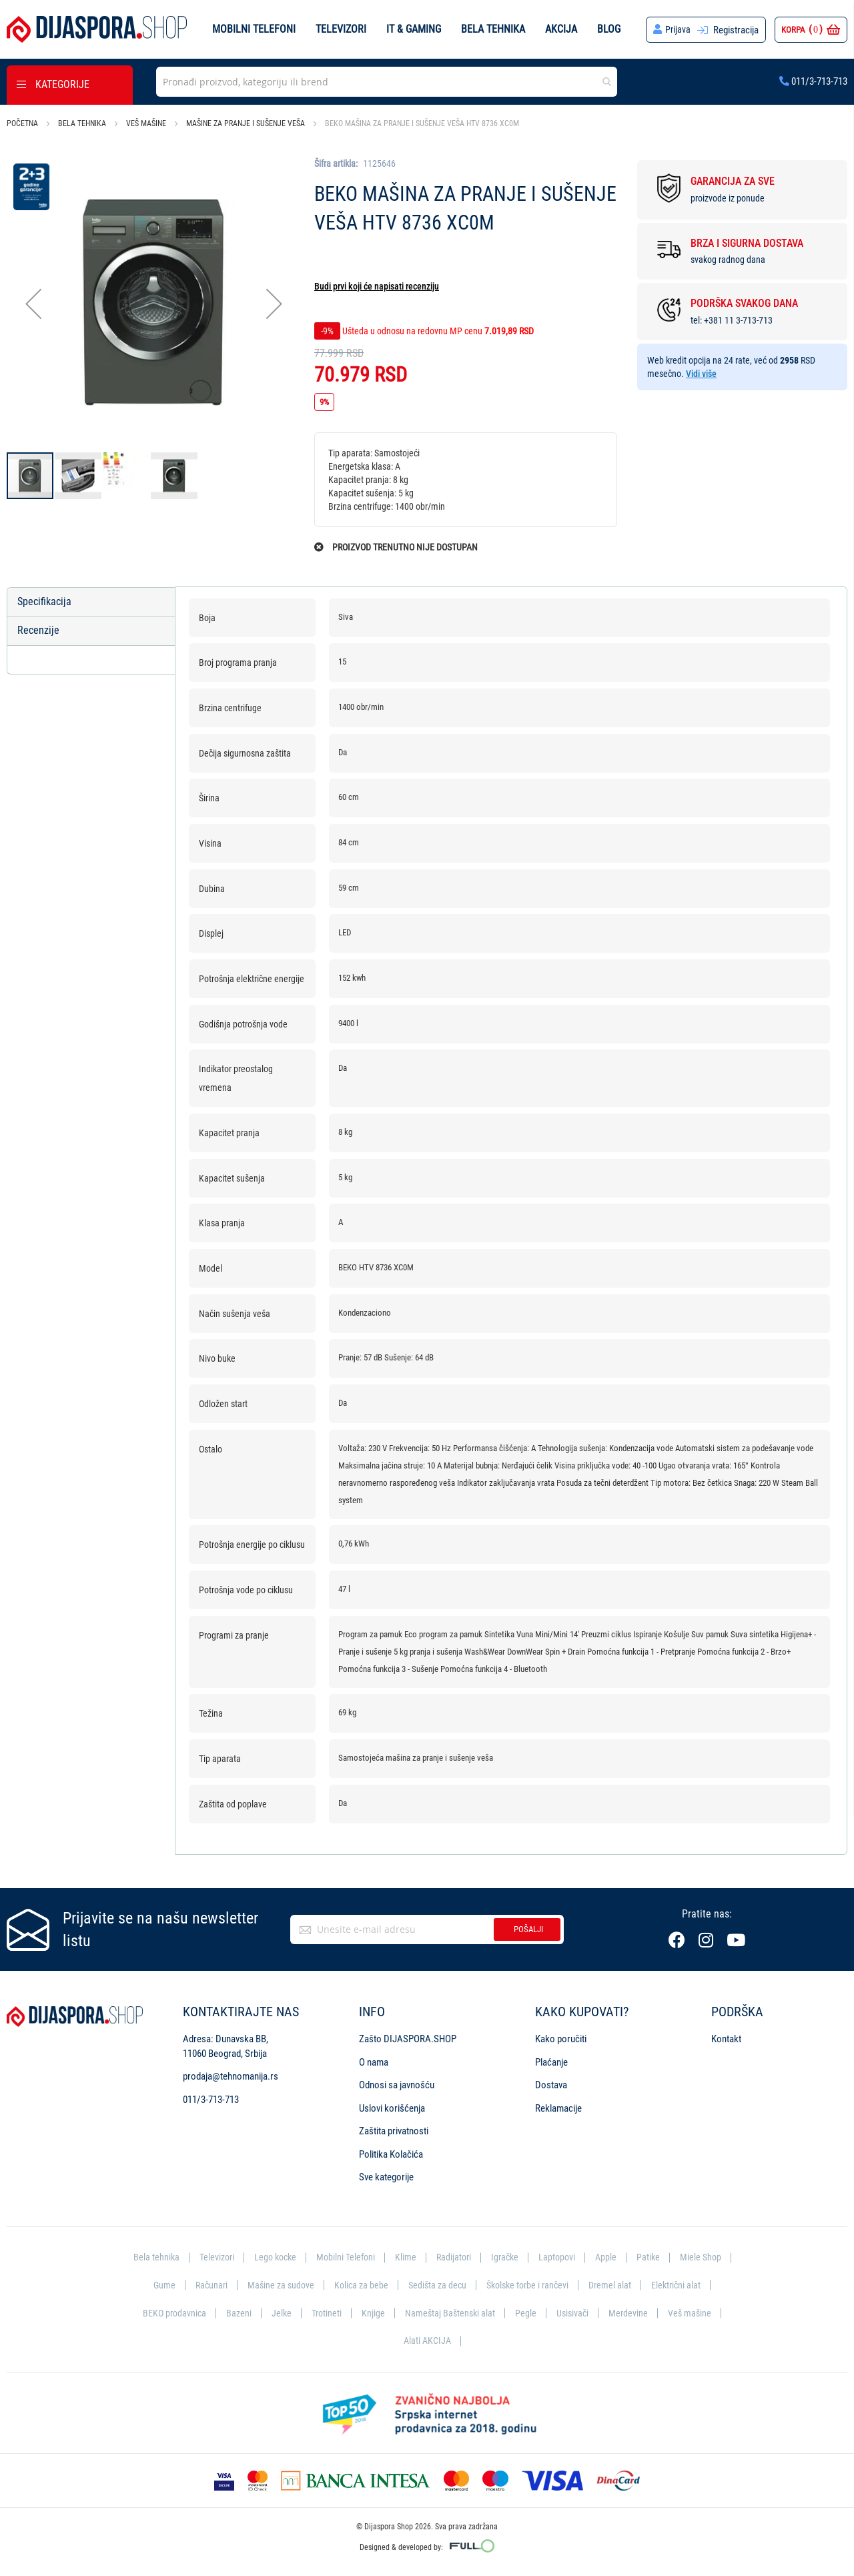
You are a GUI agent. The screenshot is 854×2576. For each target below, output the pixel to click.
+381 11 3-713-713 (738, 320)
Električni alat (159, 2313)
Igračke (539, 2258)
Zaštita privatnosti (393, 2132)
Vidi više (701, 373)
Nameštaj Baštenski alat (519, 2313)
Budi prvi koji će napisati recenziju (376, 286)
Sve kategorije (386, 2178)
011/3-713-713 (813, 81)
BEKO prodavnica (238, 2313)
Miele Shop (169, 2286)
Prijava (678, 30)
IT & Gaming (413, 29)
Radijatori (486, 2258)
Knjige (441, 2313)
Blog (608, 29)
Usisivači (644, 2313)
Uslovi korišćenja (392, 2108)
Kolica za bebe (425, 2286)
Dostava (551, 2086)
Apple (643, 2258)
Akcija (561, 29)
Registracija (736, 30)
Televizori (341, 29)
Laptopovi (593, 2258)
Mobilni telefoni (254, 29)
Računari (271, 2286)
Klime (437, 2258)
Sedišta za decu (503, 2286)
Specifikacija (44, 601)
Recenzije (38, 630)
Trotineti (394, 2313)
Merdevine (701, 2313)
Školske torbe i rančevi (598, 2286)
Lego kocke (303, 2258)
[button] (33, 304)
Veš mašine (146, 123)
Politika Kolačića (391, 2154)
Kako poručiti (560, 2040)
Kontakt (726, 2040)
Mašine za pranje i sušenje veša (245, 123)
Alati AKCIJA (459, 2340)
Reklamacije (558, 2108)
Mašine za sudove (342, 2286)
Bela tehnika (493, 29)
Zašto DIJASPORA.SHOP (407, 2040)
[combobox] (386, 82)
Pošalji (528, 1930)
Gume (222, 2286)
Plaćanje (551, 2063)
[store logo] (97, 29)
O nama (373, 2063)
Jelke (347, 2313)
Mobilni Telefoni (376, 2258)
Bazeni (304, 2313)
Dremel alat (684, 2286)
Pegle (596, 2313)
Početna (22, 123)
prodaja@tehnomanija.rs (230, 2077)
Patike (687, 2258)
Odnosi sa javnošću (396, 2086)
